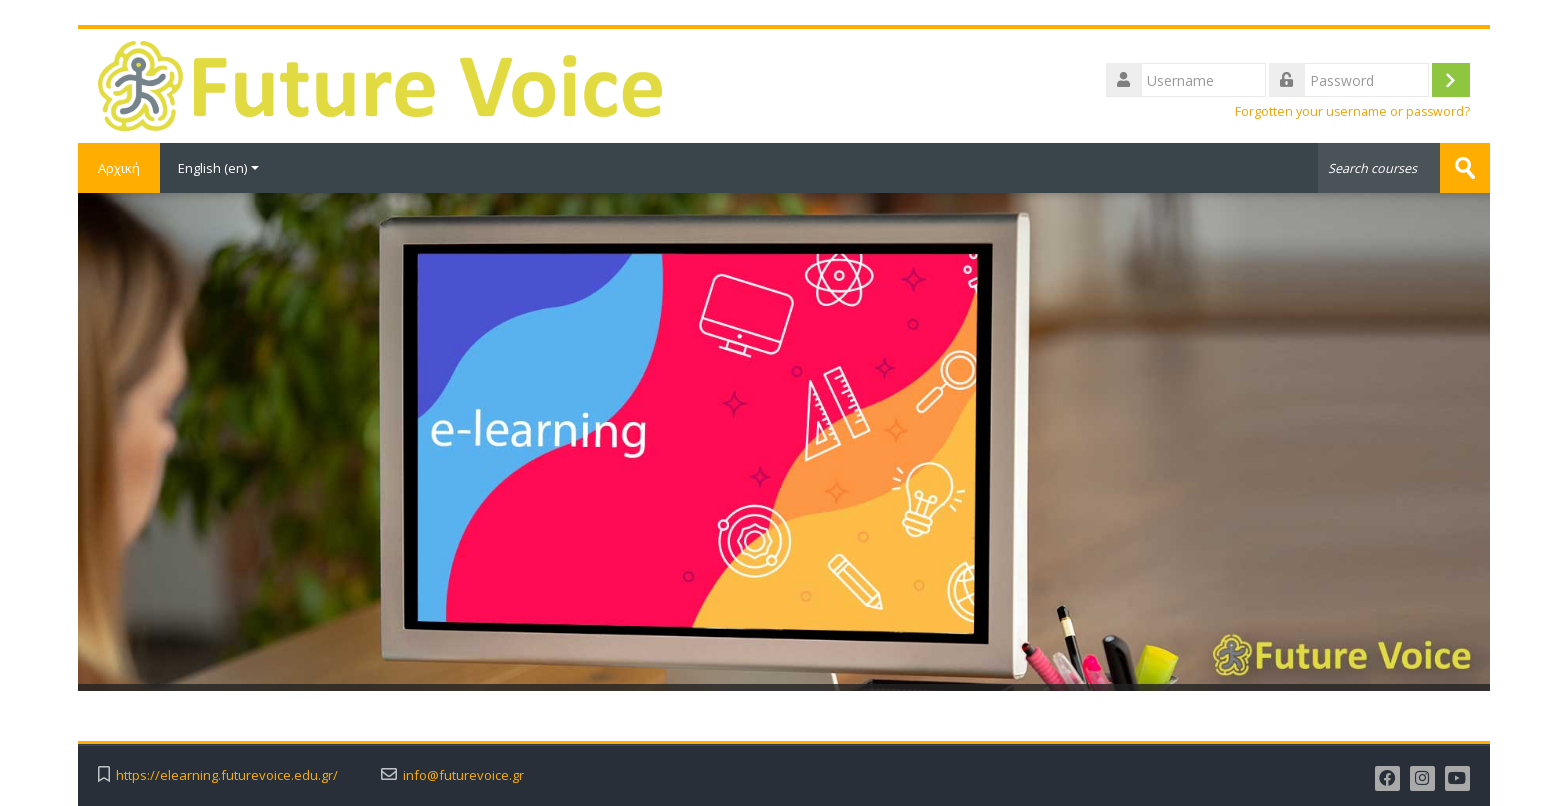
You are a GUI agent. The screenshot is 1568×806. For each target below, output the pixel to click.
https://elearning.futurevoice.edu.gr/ (227, 775)
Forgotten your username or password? (1352, 111)
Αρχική (119, 168)
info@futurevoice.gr (463, 775)
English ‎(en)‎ (218, 168)
